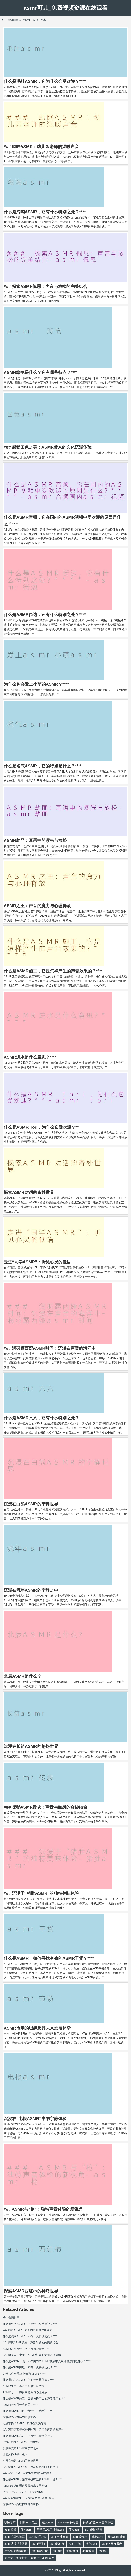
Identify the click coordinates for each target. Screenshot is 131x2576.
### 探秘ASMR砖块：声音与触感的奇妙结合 (45, 1807)
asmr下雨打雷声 (112, 2543)
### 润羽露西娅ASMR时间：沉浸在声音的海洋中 (50, 1348)
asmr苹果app (40, 2550)
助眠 (35, 19)
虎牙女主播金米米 (15, 2557)
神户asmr (91, 2543)
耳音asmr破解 (116, 2536)
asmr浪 (103, 2550)
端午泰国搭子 (11, 2317)
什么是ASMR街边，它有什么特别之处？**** (45, 614)
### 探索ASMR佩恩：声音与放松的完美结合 (45, 286)
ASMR (27, 19)
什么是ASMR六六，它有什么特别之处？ (41, 1417)
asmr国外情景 (93, 2529)
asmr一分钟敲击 (68, 2522)
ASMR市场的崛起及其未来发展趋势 (37, 2028)
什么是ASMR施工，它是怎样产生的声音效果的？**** (53, 971)
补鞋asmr (97, 2536)
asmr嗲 (57, 2550)
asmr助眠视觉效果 (16, 2543)
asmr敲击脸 (79, 2536)
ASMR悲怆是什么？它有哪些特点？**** (40, 372)
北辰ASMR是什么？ (22, 1676)
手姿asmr (72, 2550)
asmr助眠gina (37, 2536)
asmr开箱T (38, 2543)
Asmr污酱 (75, 2543)
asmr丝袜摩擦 (59, 2536)
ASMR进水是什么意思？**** (30, 1057)
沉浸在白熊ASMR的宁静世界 (31, 1504)
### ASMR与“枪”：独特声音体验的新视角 (43, 2209)
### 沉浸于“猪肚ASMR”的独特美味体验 (41, 1893)
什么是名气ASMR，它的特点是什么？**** (43, 766)
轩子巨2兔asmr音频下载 (98, 2522)
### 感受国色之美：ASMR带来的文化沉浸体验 (48, 447)
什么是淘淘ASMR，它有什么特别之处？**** (45, 211)
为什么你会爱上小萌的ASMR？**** (36, 684)
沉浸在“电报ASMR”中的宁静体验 (35, 2118)
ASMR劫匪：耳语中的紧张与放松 (35, 840)
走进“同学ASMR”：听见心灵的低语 (37, 1262)
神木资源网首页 (11, 19)
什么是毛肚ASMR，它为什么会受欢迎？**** (45, 81)
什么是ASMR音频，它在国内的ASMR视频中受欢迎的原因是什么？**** (46, 2361)
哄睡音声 (10, 2522)
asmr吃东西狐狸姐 (42, 2557)
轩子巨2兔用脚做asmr (50, 2529)
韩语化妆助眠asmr (16, 2550)
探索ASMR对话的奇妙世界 (29, 1192)
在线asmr (48, 2522)
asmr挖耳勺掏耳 (14, 2536)
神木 (43, 19)
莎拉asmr (75, 2529)
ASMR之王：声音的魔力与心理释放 (37, 905)
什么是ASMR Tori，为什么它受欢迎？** (41, 1127)
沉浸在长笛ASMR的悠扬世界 (31, 1746)
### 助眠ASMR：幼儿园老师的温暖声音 (41, 146)
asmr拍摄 (10, 2529)
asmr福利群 (57, 2543)
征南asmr (27, 2529)
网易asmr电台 (29, 2522)
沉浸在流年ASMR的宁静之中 (31, 1590)
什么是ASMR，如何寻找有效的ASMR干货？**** (49, 1958)
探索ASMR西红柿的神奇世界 (31, 2291)
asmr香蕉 (88, 2550)
